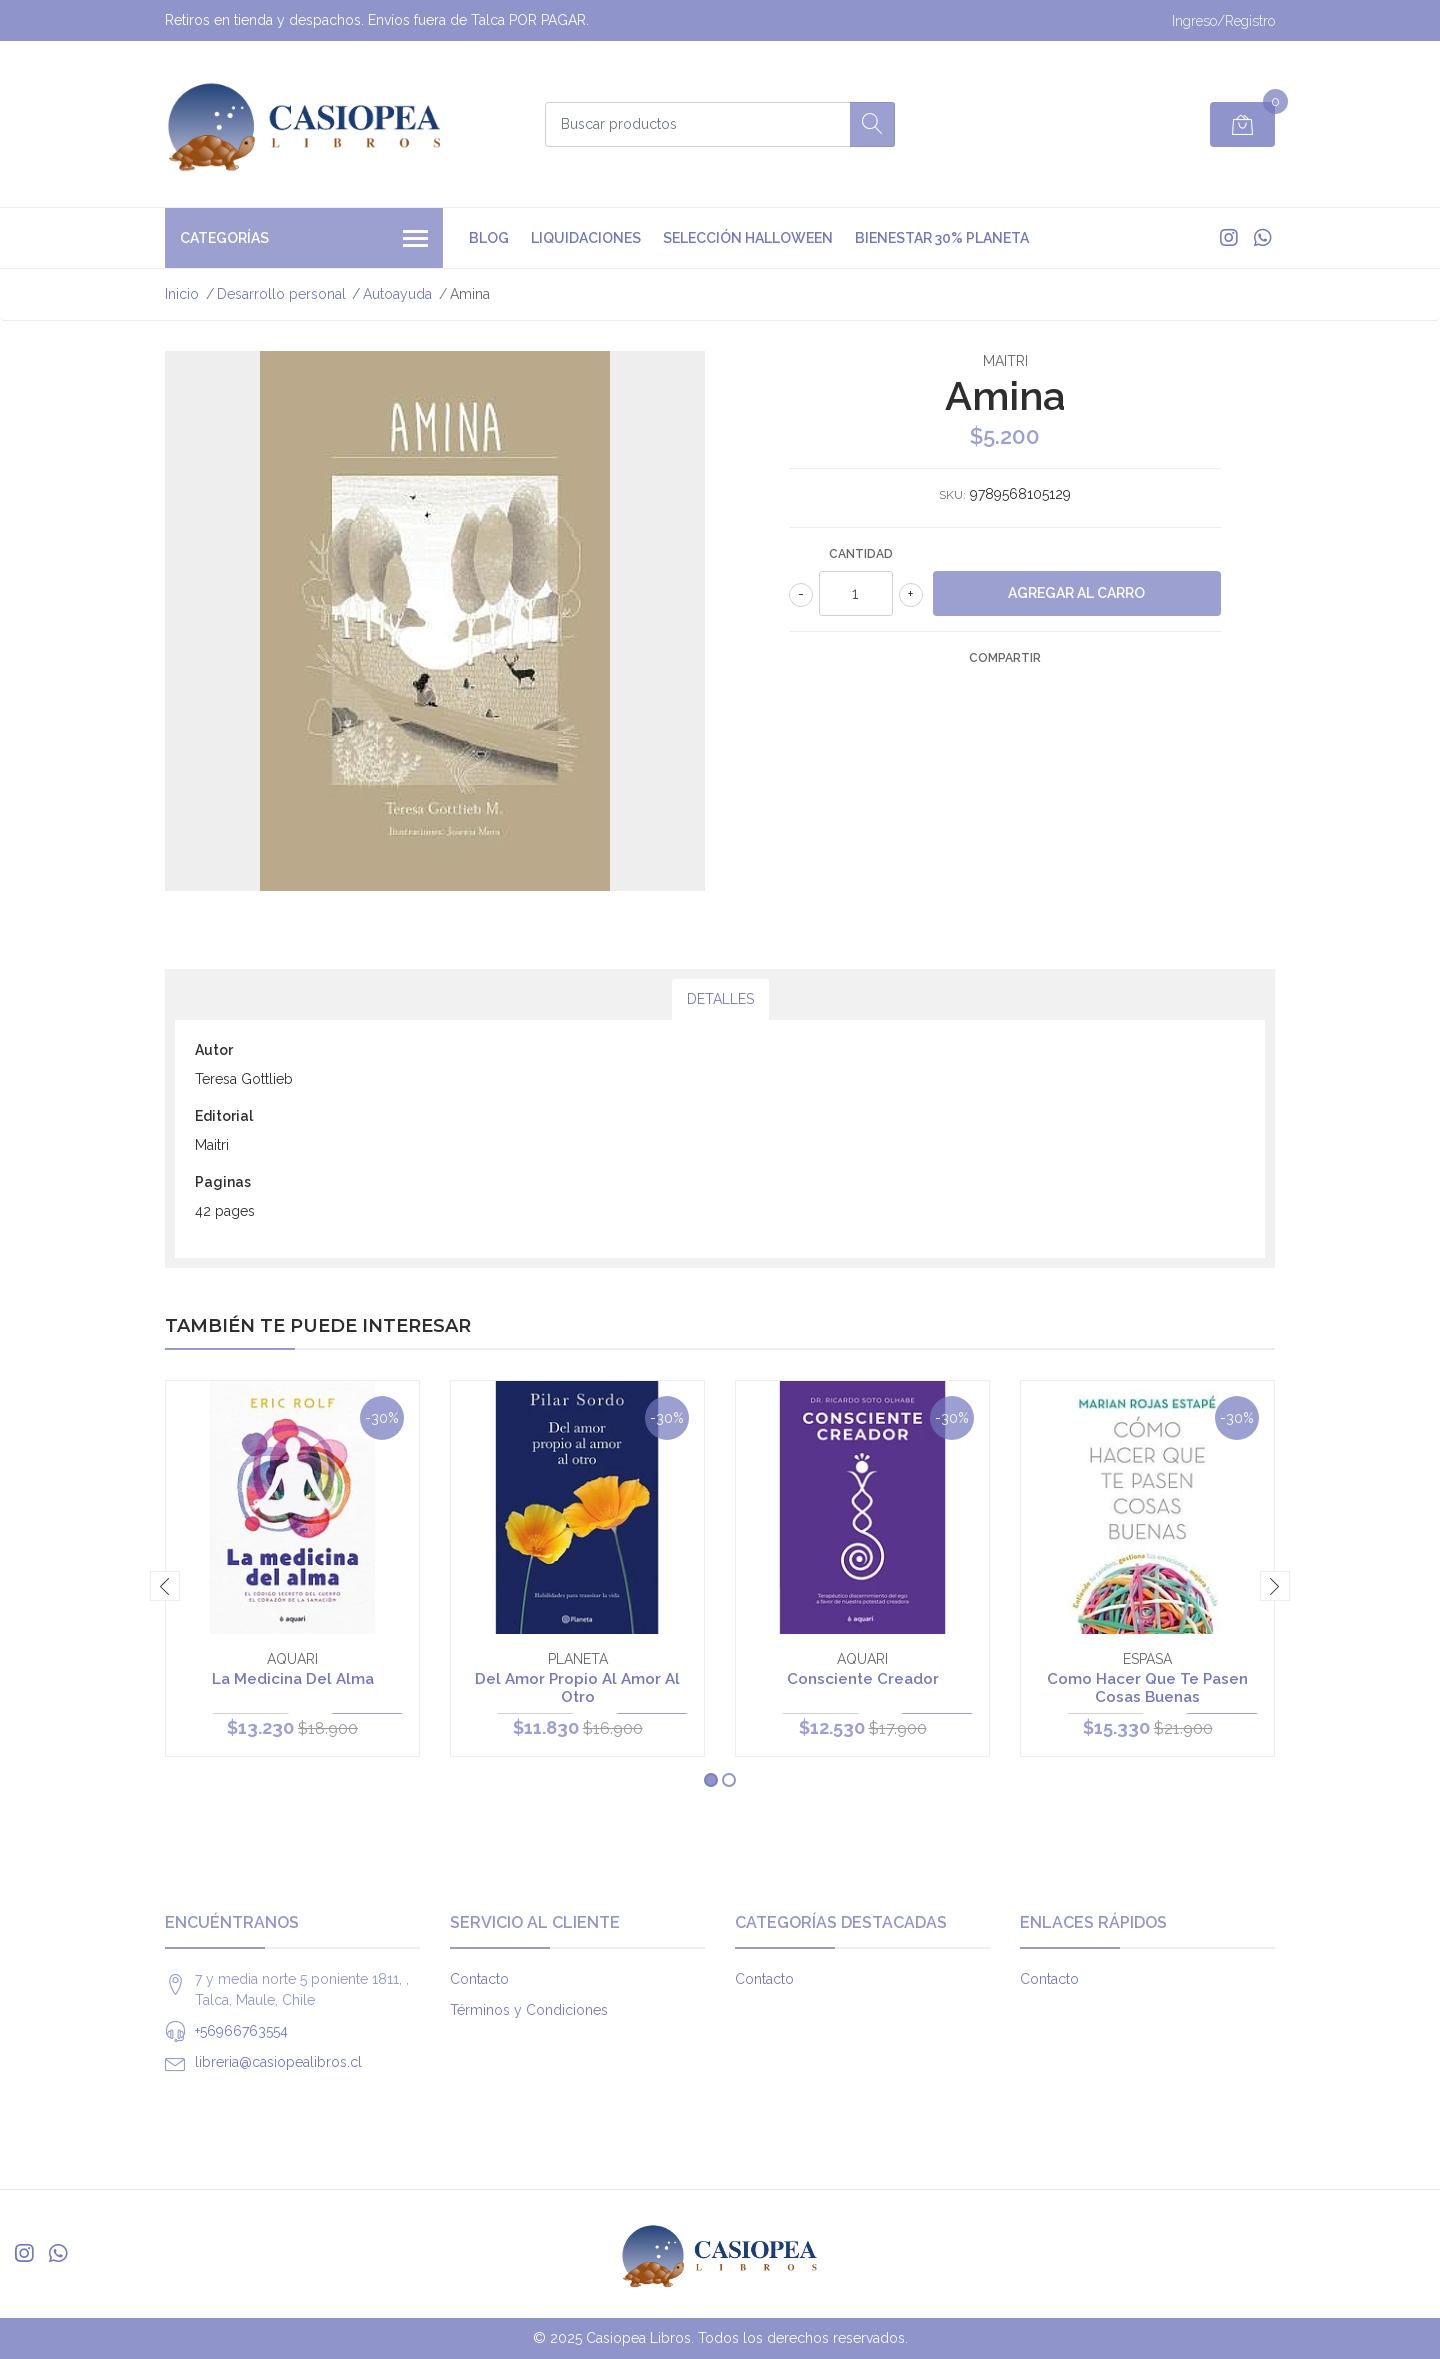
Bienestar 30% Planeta (942, 238)
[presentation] (165, 1586)
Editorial (224, 1116)
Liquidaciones (586, 238)
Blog (489, 238)
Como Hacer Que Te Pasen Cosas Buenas (1147, 1688)
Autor (214, 1050)
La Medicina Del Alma (293, 1679)
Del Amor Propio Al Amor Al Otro (577, 1688)
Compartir (1005, 658)
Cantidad (861, 554)
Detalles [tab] (720, 999)
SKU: (952, 495)
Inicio (182, 294)
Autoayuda (397, 294)
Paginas (223, 1182)
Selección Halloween (748, 238)
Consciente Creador (863, 1679)
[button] (711, 1780)
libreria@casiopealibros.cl (278, 2062)
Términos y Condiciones (529, 2010)
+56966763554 (241, 2031)
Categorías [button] (304, 240)
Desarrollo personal (281, 294)
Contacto (479, 1979)
